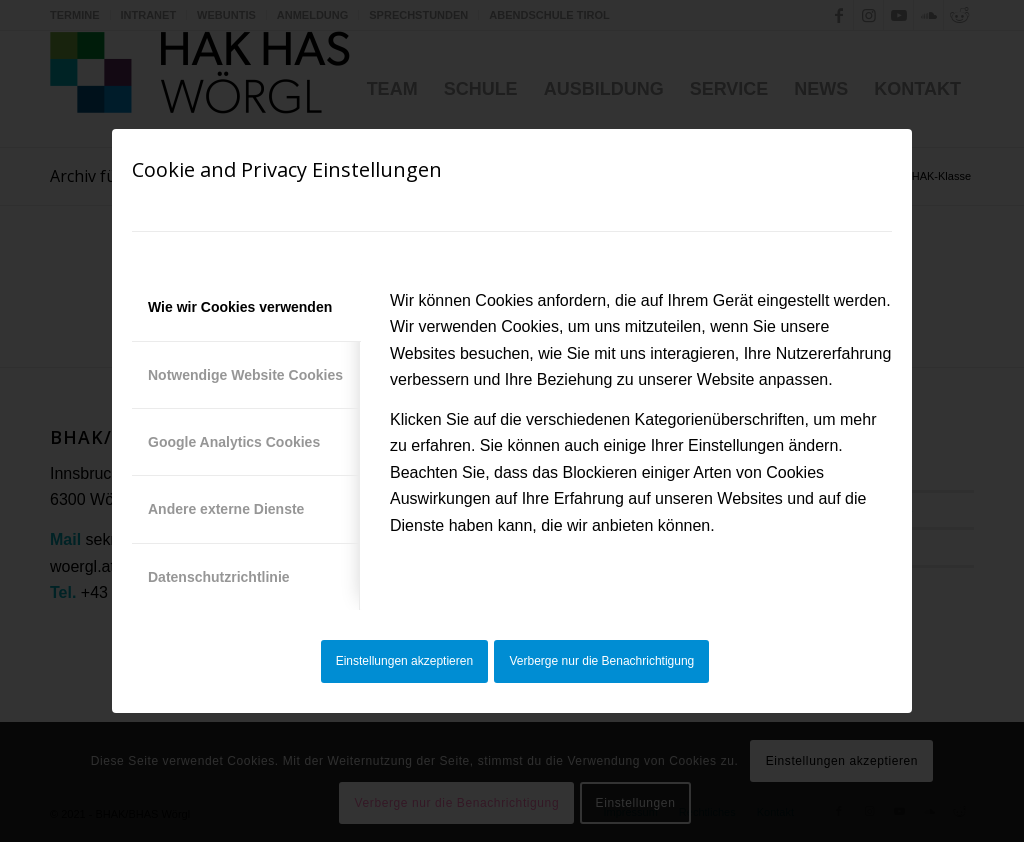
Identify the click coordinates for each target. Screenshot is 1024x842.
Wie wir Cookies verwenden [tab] (240, 307)
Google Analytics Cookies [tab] (234, 442)
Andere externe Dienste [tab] (226, 509)
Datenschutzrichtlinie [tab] (219, 577)
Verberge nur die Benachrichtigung (602, 661)
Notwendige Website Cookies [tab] (245, 375)
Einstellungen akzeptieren (404, 661)
